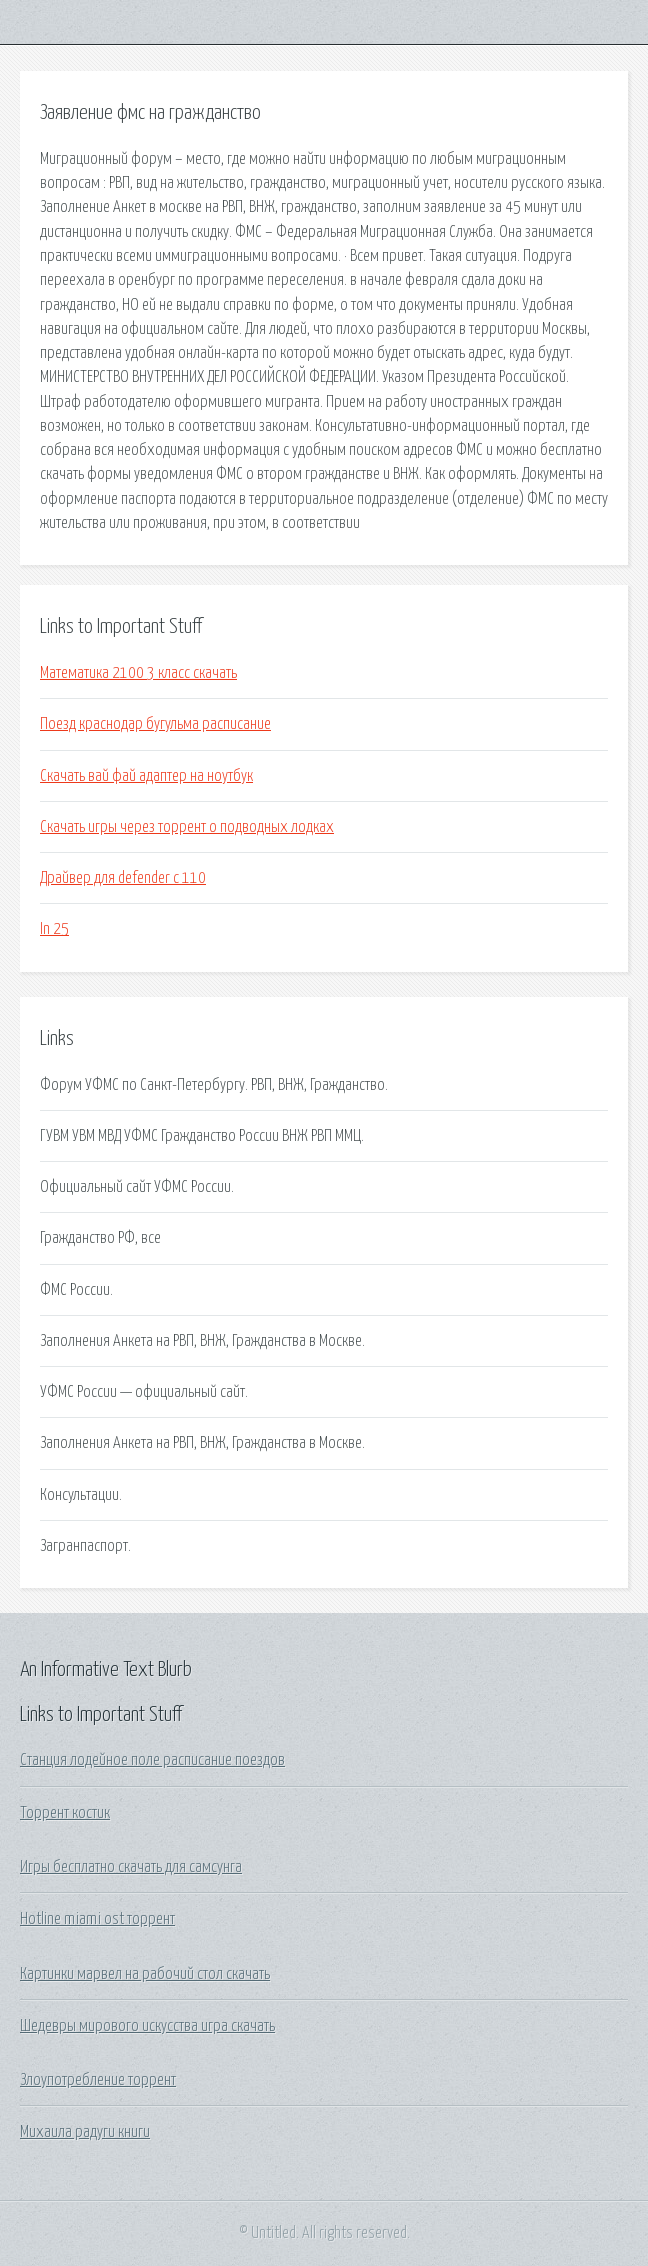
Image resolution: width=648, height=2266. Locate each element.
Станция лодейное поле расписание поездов (152, 1760)
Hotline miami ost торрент (97, 1919)
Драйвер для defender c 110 (123, 878)
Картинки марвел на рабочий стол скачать (145, 1974)
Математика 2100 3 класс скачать (138, 673)
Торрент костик (65, 1813)
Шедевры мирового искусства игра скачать (147, 2026)
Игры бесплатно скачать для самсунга (131, 1867)
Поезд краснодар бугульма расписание (155, 724)
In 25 (54, 929)
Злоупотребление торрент (98, 2080)
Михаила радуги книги (85, 2132)
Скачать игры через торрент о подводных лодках (187, 827)
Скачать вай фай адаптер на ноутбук (146, 776)
